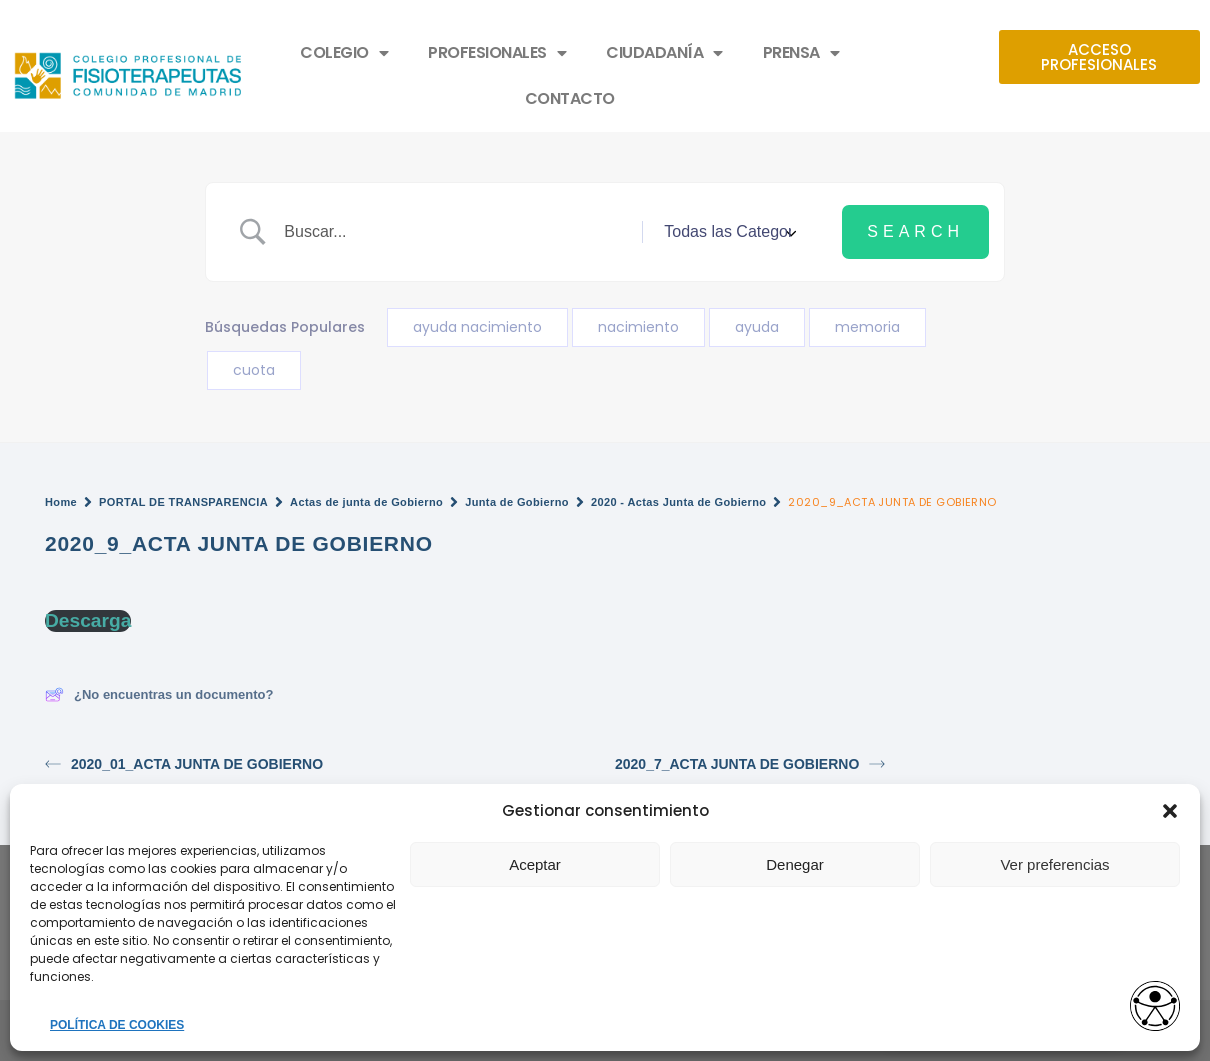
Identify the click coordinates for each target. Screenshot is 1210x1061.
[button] (1170, 811)
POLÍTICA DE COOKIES (117, 1025)
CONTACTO (570, 98)
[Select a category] (727, 232)
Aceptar (535, 864)
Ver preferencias (1054, 864)
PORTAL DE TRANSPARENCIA (183, 502)
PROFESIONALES (497, 53)
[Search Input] (455, 232)
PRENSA (801, 53)
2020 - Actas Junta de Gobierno (679, 502)
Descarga (88, 620)
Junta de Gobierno (517, 502)
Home (61, 502)
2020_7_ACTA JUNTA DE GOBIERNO (750, 764)
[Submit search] (915, 232)
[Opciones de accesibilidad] (1155, 1007)
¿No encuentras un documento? (159, 694)
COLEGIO (344, 53)
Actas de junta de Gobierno (366, 502)
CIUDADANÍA (664, 53)
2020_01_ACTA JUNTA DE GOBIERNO (184, 764)
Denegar (795, 864)
